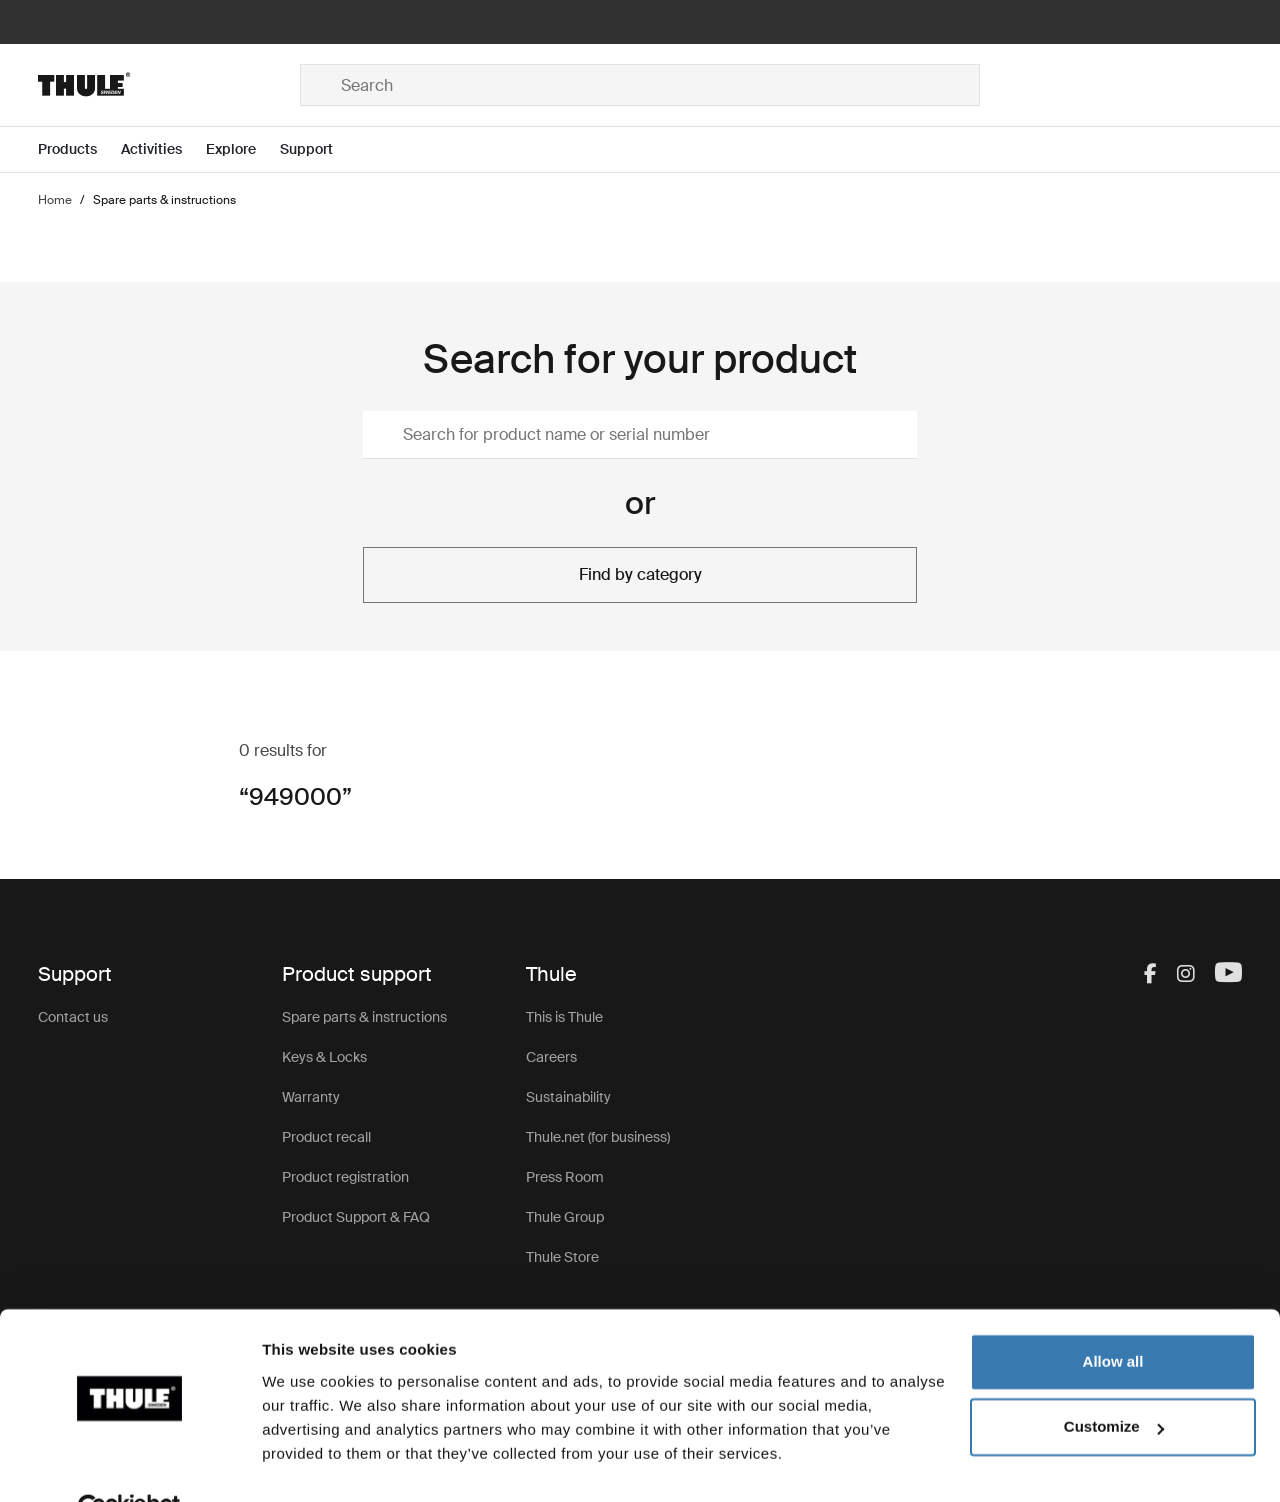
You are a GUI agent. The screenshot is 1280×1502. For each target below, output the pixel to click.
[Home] (169, 85)
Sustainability (568, 1097)
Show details (308, 1462)
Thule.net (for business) (598, 1137)
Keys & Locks (324, 1057)
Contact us (73, 1017)
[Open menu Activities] (163, 149)
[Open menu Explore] (243, 149)
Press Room (565, 1177)
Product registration (345, 1177)
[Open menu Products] (79, 149)
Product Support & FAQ (356, 1217)
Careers (551, 1057)
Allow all (1113, 1315)
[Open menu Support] (318, 149)
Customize (1114, 1380)
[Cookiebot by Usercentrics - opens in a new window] (129, 1463)
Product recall (326, 1137)
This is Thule (564, 1017)
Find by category (640, 574)
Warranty (311, 1097)
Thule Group (565, 1217)
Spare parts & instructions (364, 1017)
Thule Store (562, 1257)
